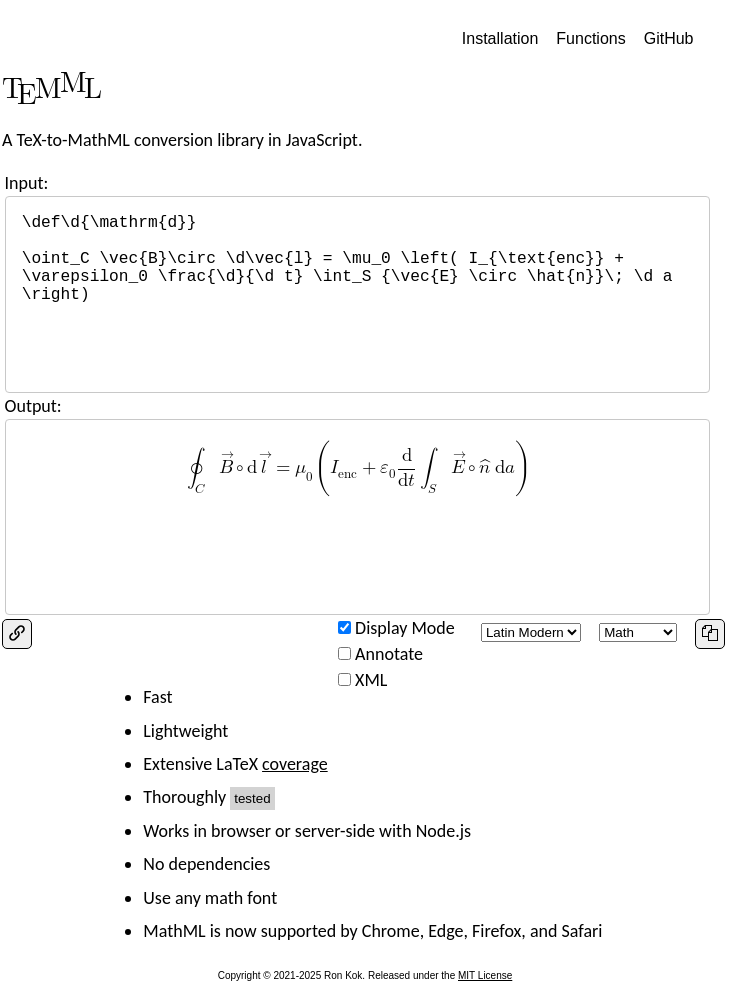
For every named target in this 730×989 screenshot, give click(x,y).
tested (252, 798)
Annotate (389, 654)
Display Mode (405, 628)
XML (371, 680)
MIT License (485, 975)
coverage (295, 764)
